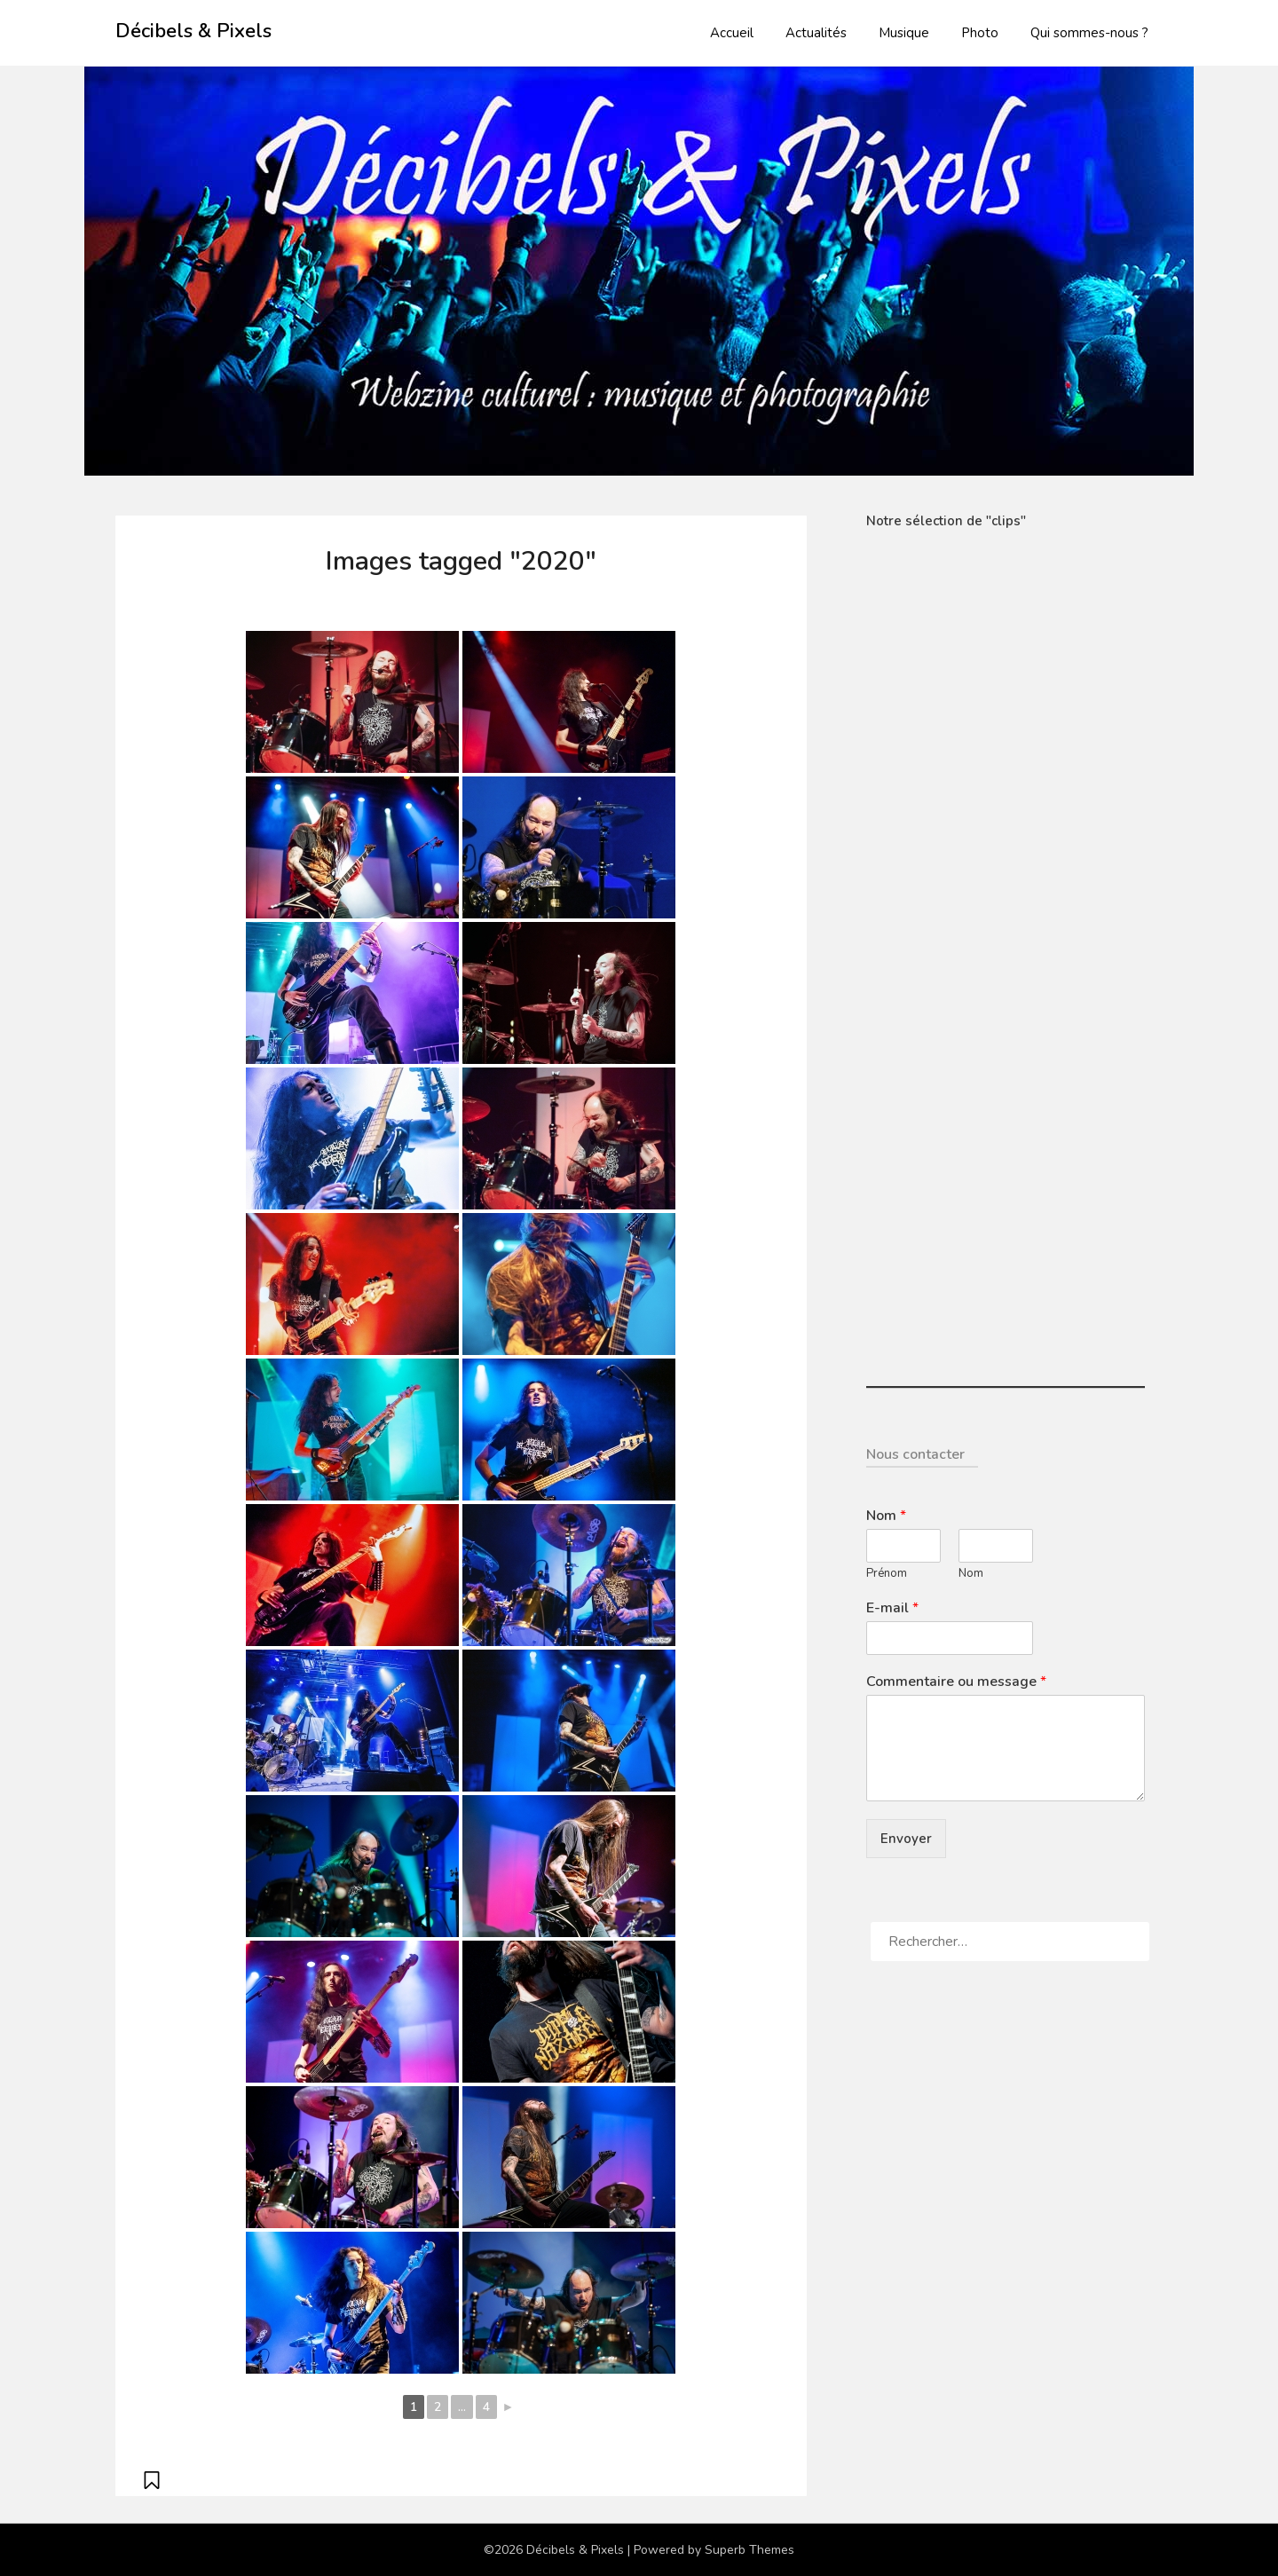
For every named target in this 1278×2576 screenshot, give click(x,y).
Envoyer (906, 1838)
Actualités (816, 33)
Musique (904, 33)
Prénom (886, 1573)
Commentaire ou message (956, 1682)
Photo (979, 33)
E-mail (892, 1608)
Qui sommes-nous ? (1089, 33)
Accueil (731, 33)
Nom (886, 1516)
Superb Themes (749, 2549)
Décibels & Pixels (193, 31)
